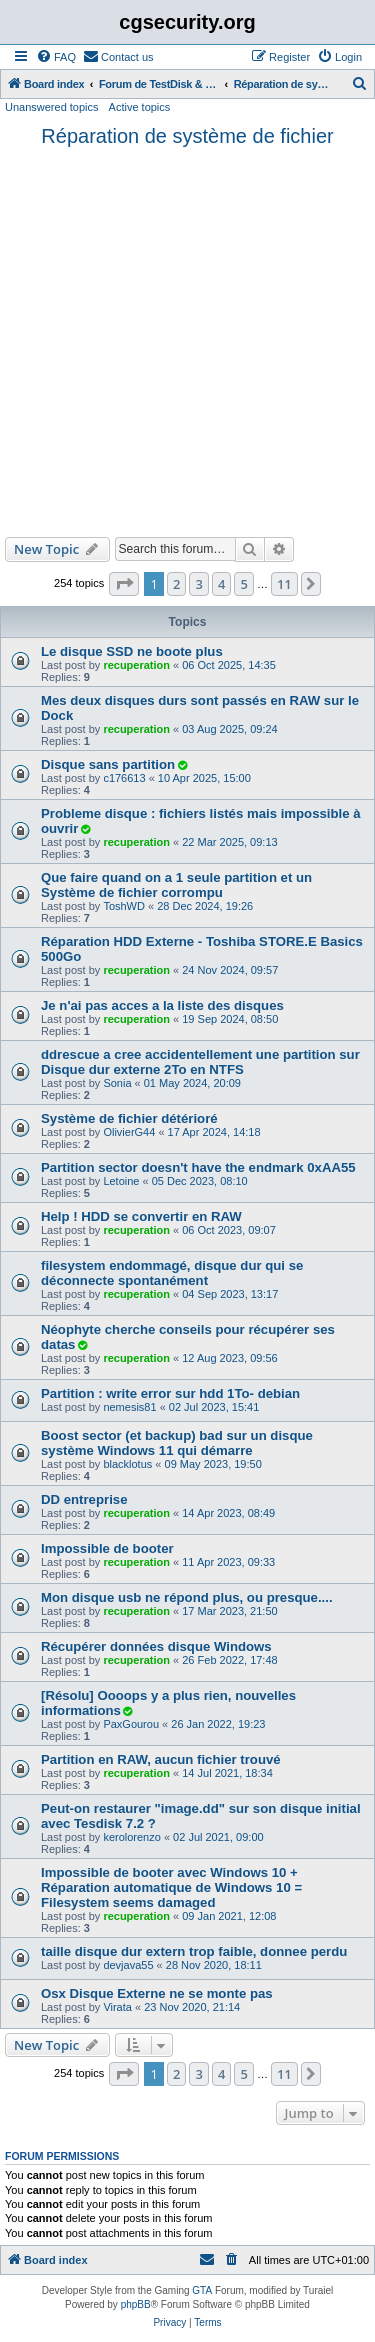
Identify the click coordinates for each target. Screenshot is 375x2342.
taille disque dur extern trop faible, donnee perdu (194, 1951)
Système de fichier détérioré (129, 1118)
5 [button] (243, 584)
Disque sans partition (108, 764)
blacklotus (127, 1464)
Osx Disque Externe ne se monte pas (157, 1993)
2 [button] (176, 584)
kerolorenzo (131, 1837)
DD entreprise (84, 1499)
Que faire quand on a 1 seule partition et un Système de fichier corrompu (176, 885)
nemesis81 (129, 1407)
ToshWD (124, 906)
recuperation (136, 665)
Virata (117, 2007)
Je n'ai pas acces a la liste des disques (162, 1005)
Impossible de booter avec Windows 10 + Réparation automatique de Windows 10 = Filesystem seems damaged (171, 1887)
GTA (202, 2290)
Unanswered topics (52, 107)
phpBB (136, 2304)
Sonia (117, 1083)
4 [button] (221, 584)
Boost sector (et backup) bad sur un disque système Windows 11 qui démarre (177, 1443)
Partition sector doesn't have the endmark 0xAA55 (198, 1167)
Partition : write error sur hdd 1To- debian (170, 1393)
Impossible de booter (107, 1548)
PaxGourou (131, 1724)
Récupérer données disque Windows (156, 1646)
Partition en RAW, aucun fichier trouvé (161, 1759)
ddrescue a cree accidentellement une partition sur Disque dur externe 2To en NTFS (200, 1062)
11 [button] (284, 584)
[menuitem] (56, 57)
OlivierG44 (129, 1132)
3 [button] (198, 584)
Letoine (121, 1181)
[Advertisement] (187, 339)
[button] (124, 584)
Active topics (140, 107)
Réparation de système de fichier (187, 136)
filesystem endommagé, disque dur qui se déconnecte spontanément (172, 1273)
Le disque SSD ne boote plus (132, 651)
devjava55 (128, 1965)
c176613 (124, 778)
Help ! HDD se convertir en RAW (141, 1216)
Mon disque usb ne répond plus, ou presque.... (187, 1597)
